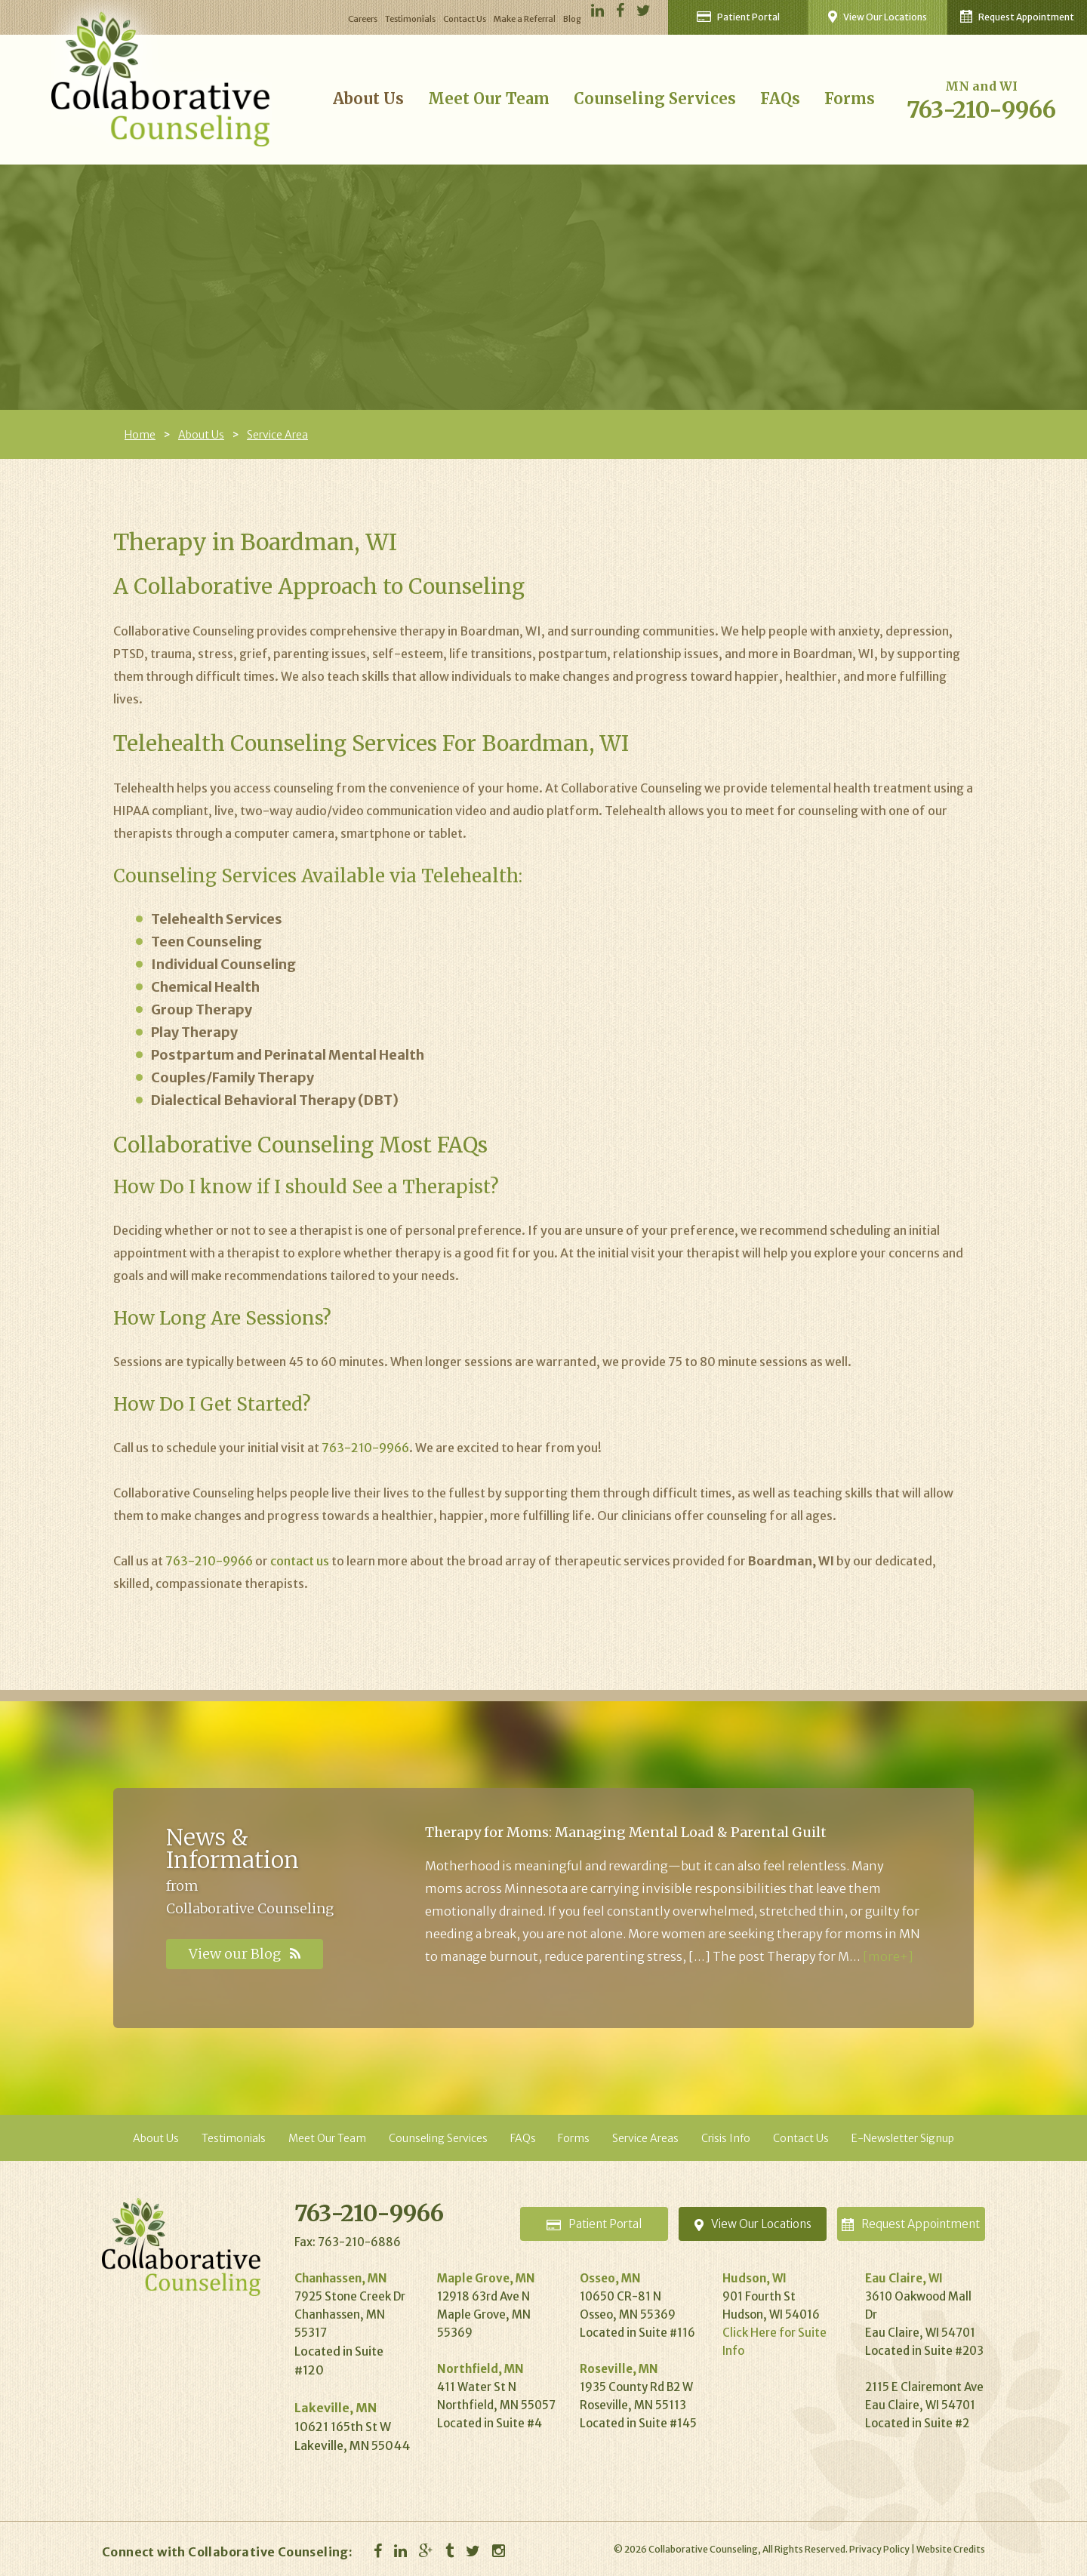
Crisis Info (725, 2138)
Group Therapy (201, 1009)
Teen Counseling (206, 941)
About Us (368, 98)
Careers (362, 19)
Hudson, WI (754, 2278)
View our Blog (244, 1953)
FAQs (780, 98)
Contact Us (464, 19)
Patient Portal (738, 17)
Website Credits (950, 2549)
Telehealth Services (216, 919)
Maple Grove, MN (486, 2278)
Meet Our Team (489, 98)
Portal (594, 2224)
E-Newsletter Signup (902, 2138)
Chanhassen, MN (340, 2278)
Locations (752, 2224)
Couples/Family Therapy (232, 1077)
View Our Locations (877, 17)
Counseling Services (655, 98)
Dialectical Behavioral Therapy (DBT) (275, 1100)
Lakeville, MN (335, 2407)
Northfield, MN (480, 2369)
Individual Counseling (223, 964)
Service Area (277, 435)
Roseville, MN (619, 2369)
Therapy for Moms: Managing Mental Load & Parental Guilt (626, 1832)
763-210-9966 (981, 109)
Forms (849, 98)
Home (140, 435)
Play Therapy (194, 1032)
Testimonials (410, 19)
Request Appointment (1017, 16)
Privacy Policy (879, 2549)
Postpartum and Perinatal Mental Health (287, 1054)
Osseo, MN (610, 2278)
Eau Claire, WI (904, 2278)
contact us (299, 1560)
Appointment (911, 2224)
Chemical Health (205, 987)
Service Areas (645, 2138)
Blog (572, 19)
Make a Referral (525, 19)
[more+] (888, 1956)
